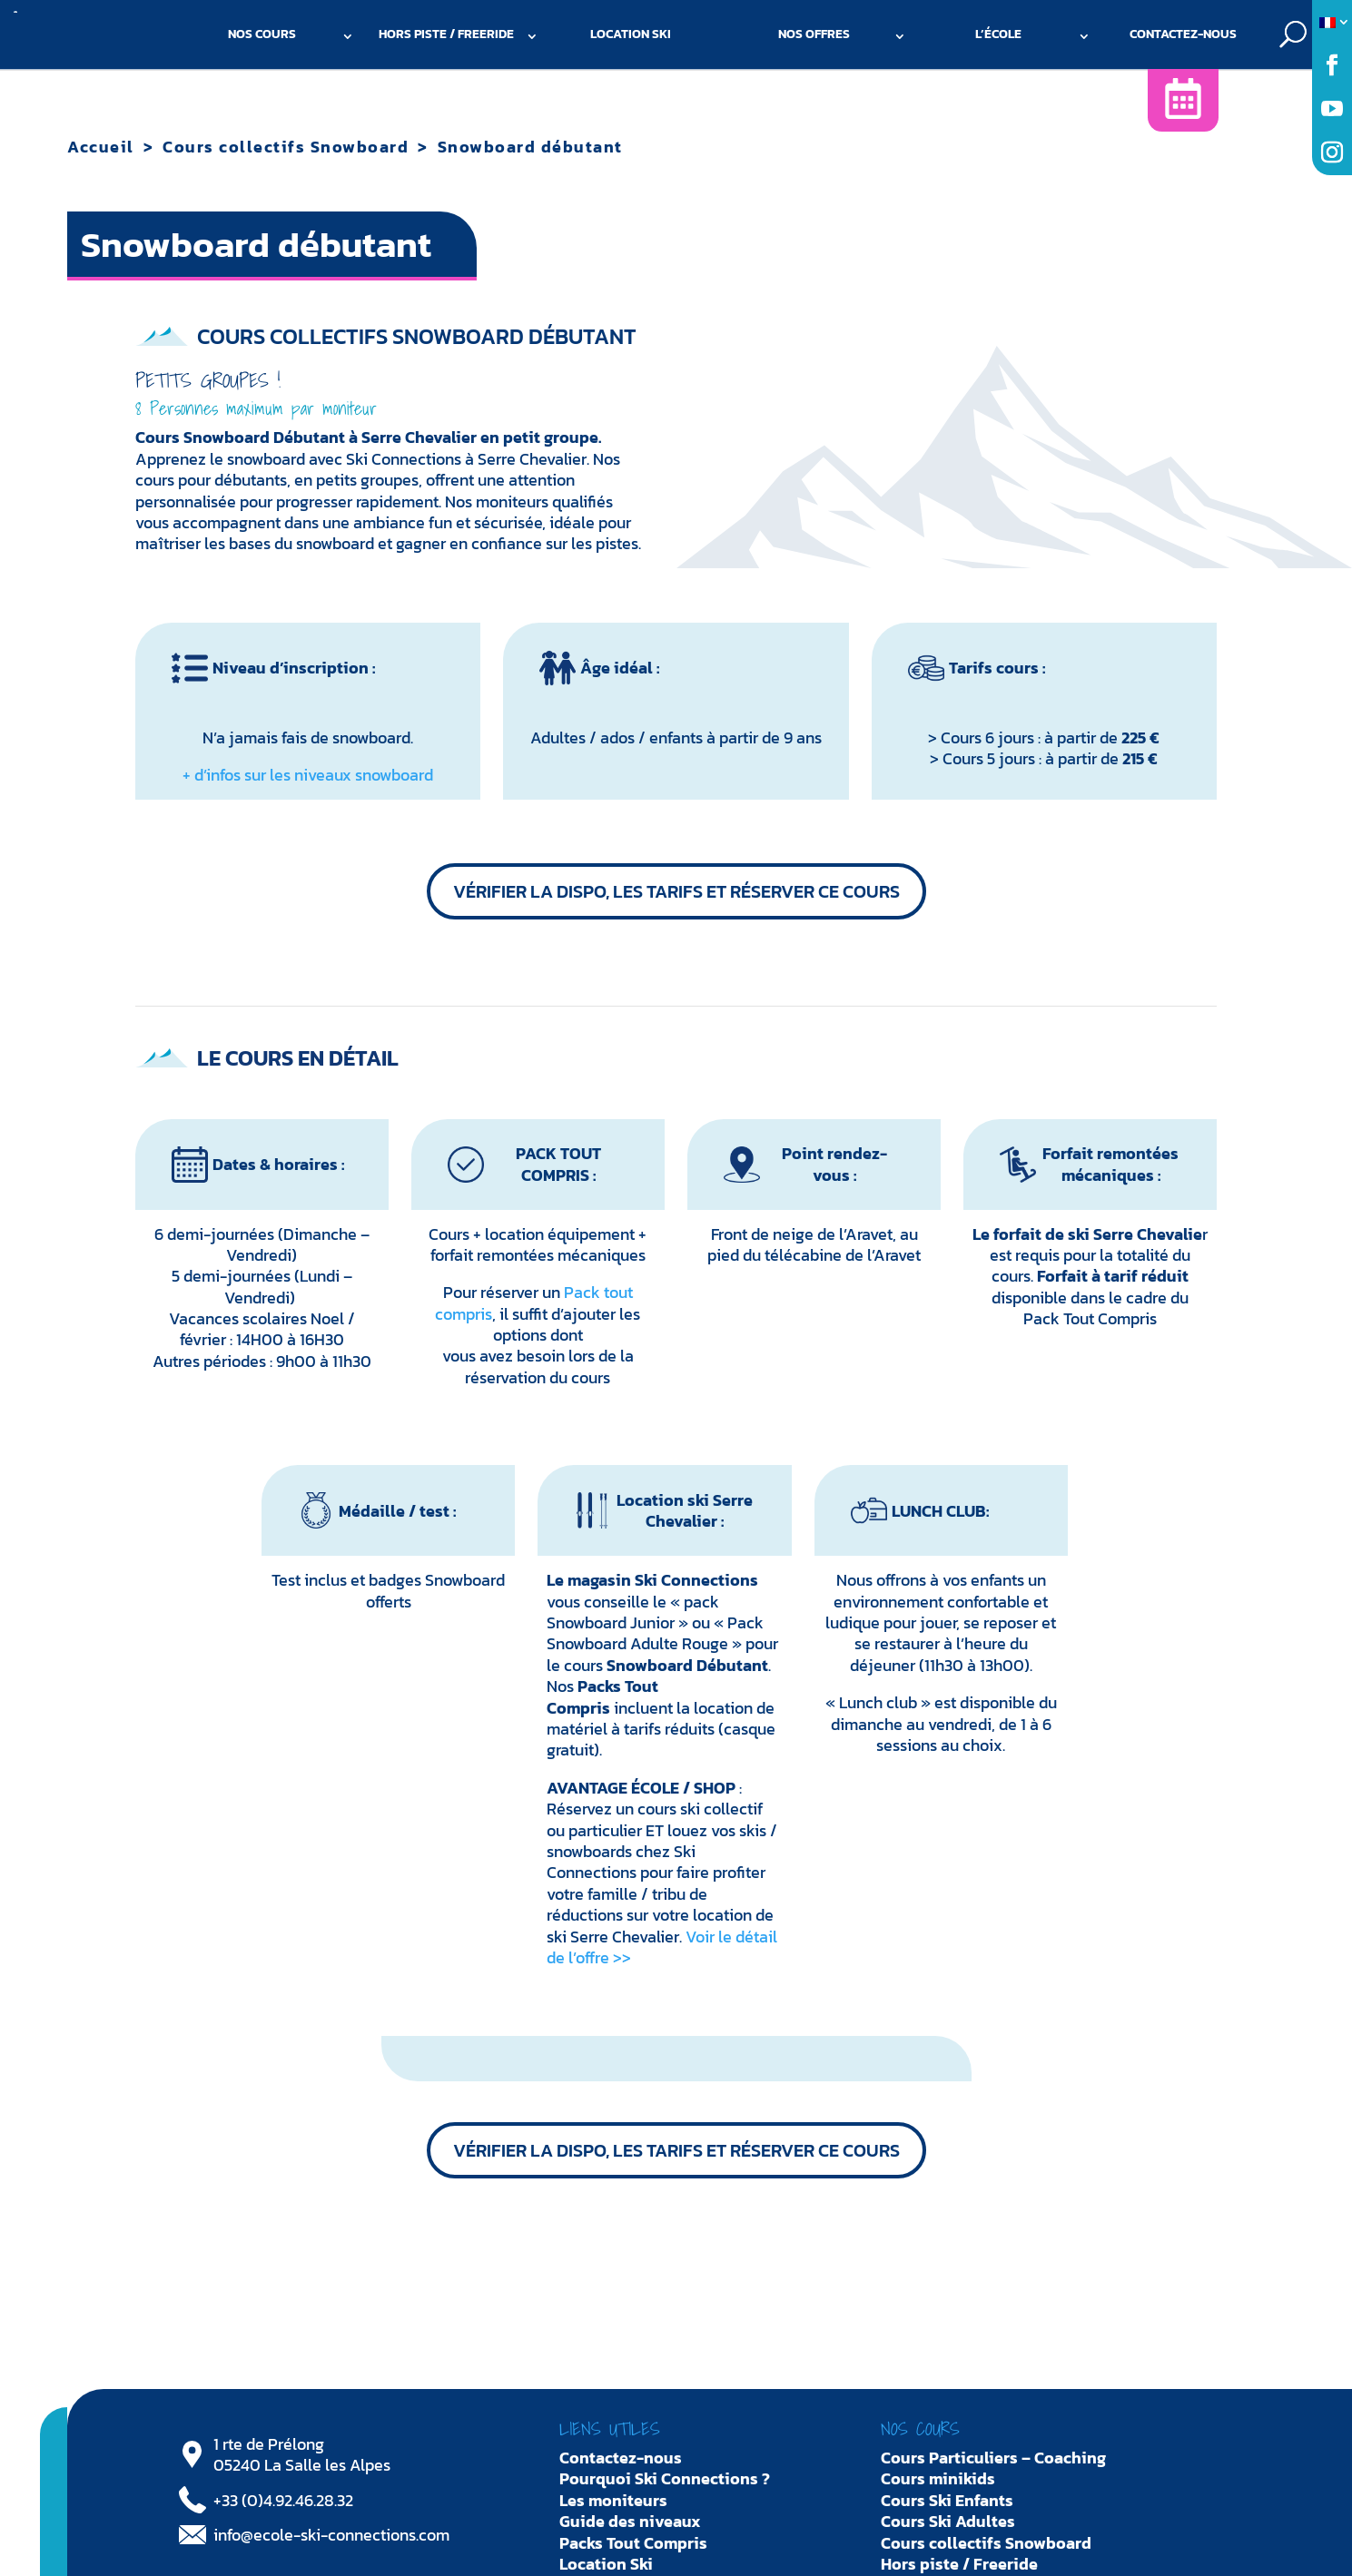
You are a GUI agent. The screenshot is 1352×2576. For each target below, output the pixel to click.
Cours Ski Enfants (947, 2500)
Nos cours (262, 34)
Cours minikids (938, 2478)
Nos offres (814, 34)
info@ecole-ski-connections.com (331, 2534)
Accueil (100, 146)
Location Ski (630, 34)
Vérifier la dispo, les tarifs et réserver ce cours (676, 891)
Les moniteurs (613, 2500)
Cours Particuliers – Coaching (993, 2457)
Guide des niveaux (630, 2521)
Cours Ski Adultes (948, 2521)
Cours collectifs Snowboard (286, 146)
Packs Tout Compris (633, 2543)
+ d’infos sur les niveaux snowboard (308, 774)
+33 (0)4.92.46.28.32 (283, 2500)
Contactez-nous (1183, 34)
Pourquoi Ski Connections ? (664, 2478)
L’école (998, 34)
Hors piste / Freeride (446, 34)
